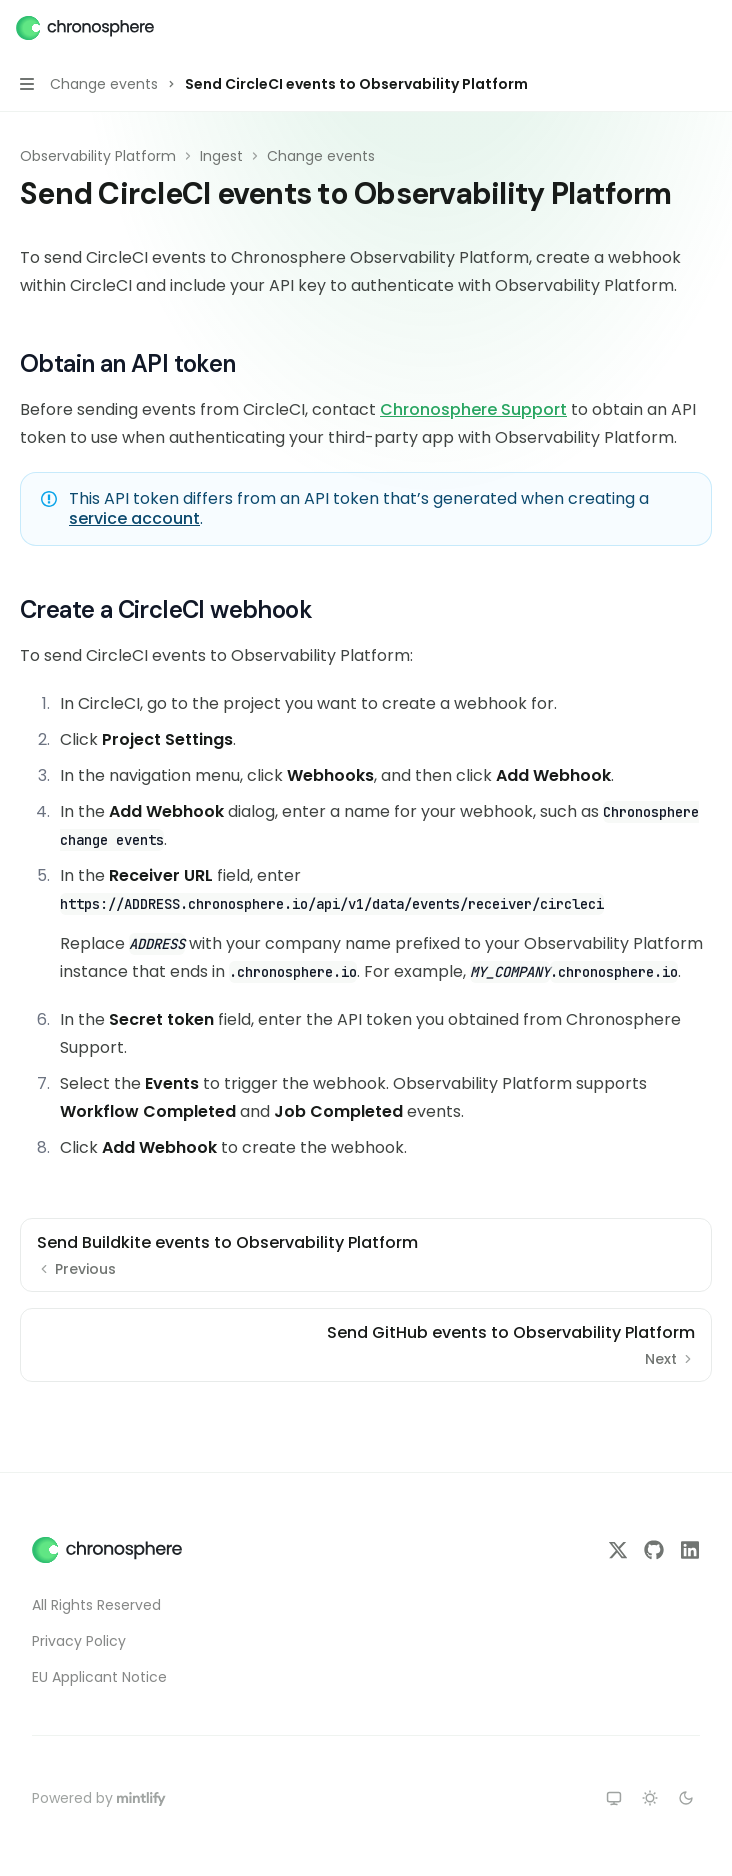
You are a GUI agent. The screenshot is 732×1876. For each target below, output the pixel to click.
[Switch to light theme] (650, 1798)
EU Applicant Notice (99, 1677)
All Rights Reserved (96, 1605)
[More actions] (706, 28)
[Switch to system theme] (614, 1798)
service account (134, 518)
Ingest (221, 156)
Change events (321, 156)
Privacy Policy (79, 1641)
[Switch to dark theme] (686, 1798)
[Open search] (668, 28)
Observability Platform (98, 156)
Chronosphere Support (473, 409)
